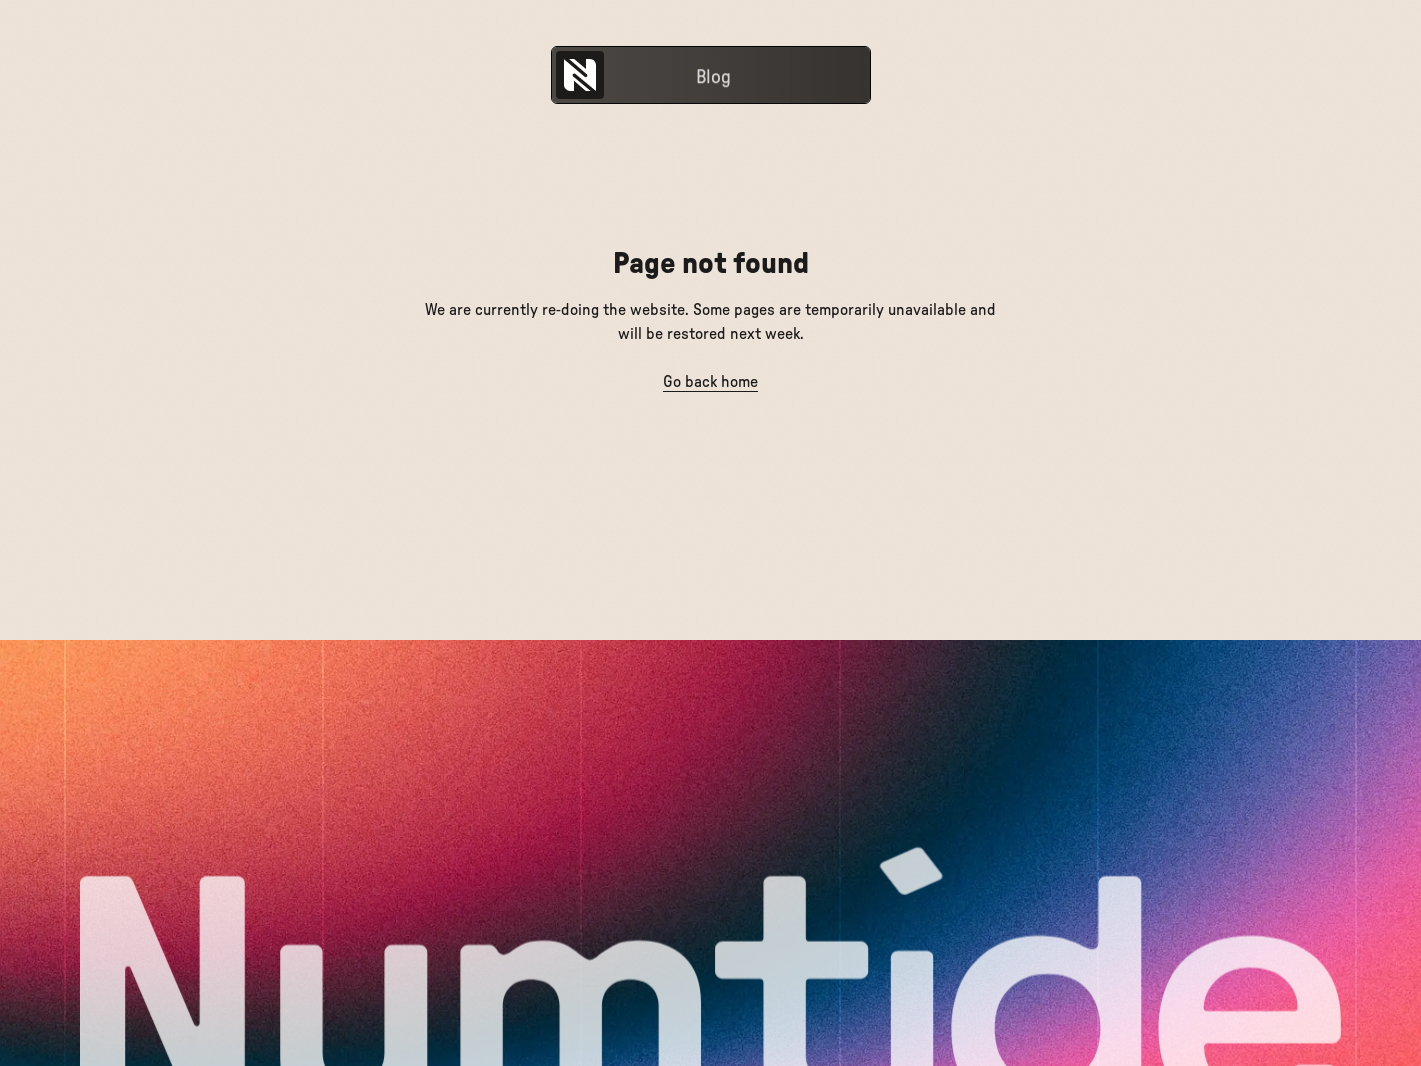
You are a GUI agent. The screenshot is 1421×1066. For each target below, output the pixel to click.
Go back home (710, 382)
